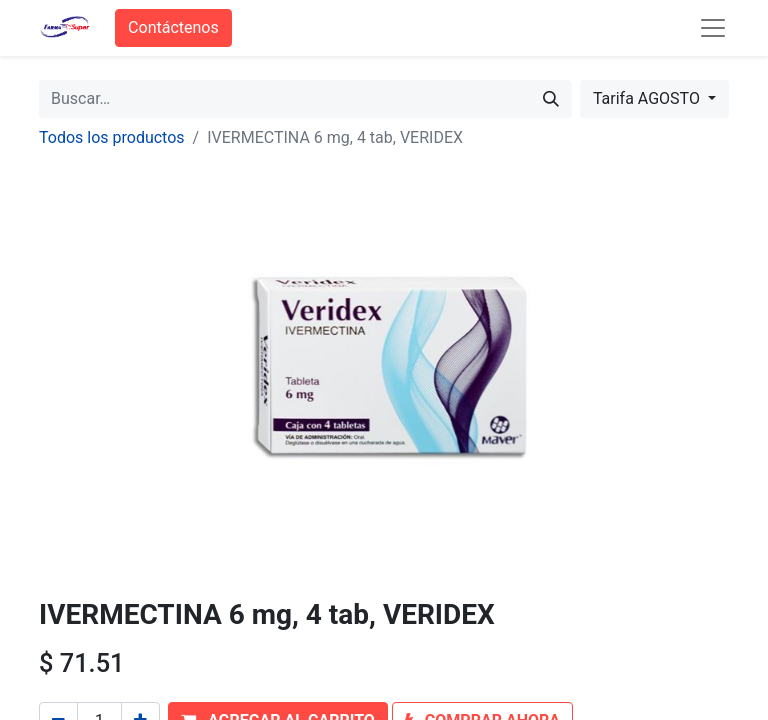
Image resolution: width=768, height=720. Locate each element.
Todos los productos (112, 137)
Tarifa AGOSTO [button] (648, 98)
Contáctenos (173, 27)
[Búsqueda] (551, 99)
